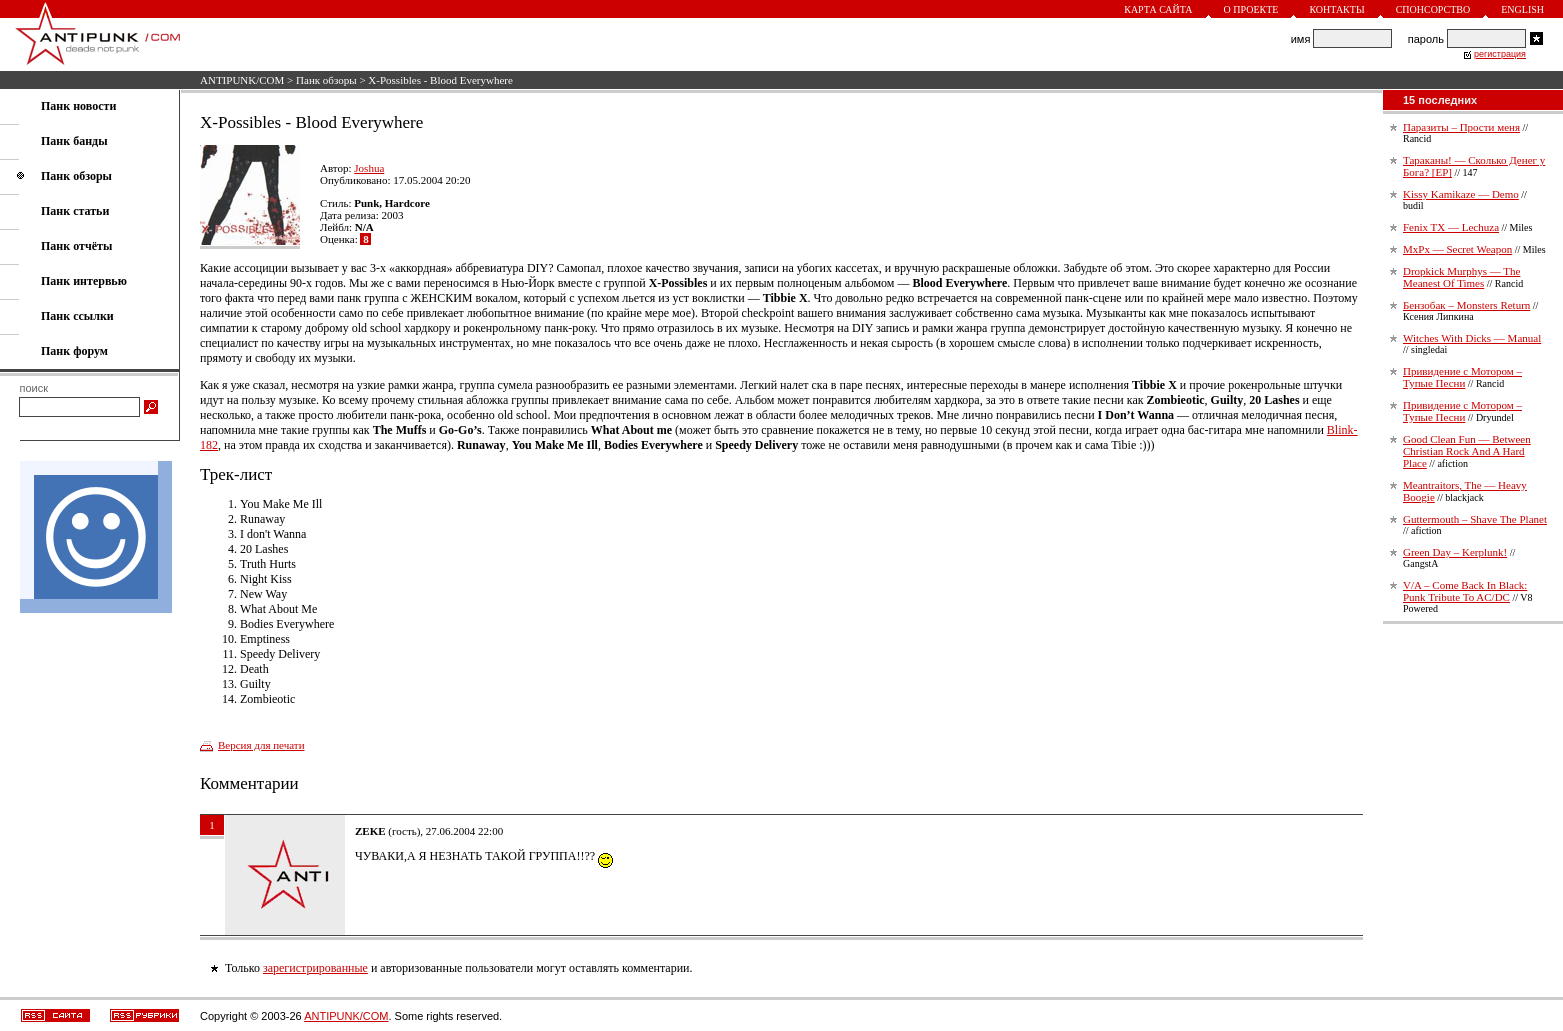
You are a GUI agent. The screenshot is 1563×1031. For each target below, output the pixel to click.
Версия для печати (261, 745)
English (1522, 9)
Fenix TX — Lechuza (1451, 227)
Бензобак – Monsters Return (1466, 305)
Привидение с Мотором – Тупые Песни (1462, 377)
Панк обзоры (326, 80)
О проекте (1251, 9)
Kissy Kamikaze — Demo (1461, 194)
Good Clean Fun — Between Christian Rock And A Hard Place (1467, 451)
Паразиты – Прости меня (1461, 127)
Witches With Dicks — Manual (1472, 338)
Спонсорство (1433, 9)
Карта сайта (1158, 9)
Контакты (1336, 9)
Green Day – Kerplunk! (1455, 552)
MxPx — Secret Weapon (1457, 249)
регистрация (1500, 54)
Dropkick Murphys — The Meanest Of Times (1461, 277)
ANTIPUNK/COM (242, 80)
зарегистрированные (315, 968)
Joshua (369, 168)
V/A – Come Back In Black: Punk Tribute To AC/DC (1465, 591)
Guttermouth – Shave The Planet (1475, 519)
